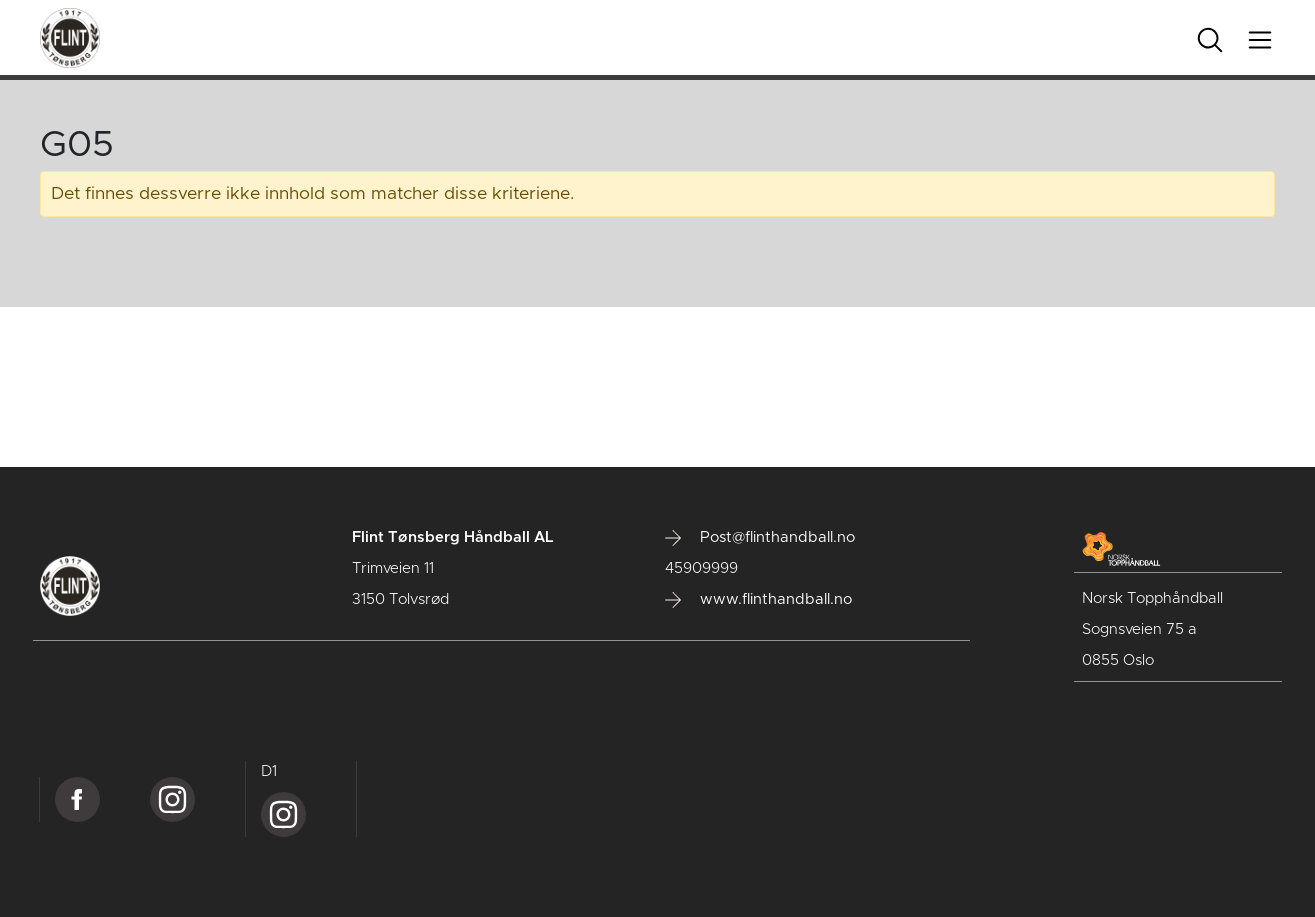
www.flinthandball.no (758, 600)
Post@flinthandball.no (760, 538)
